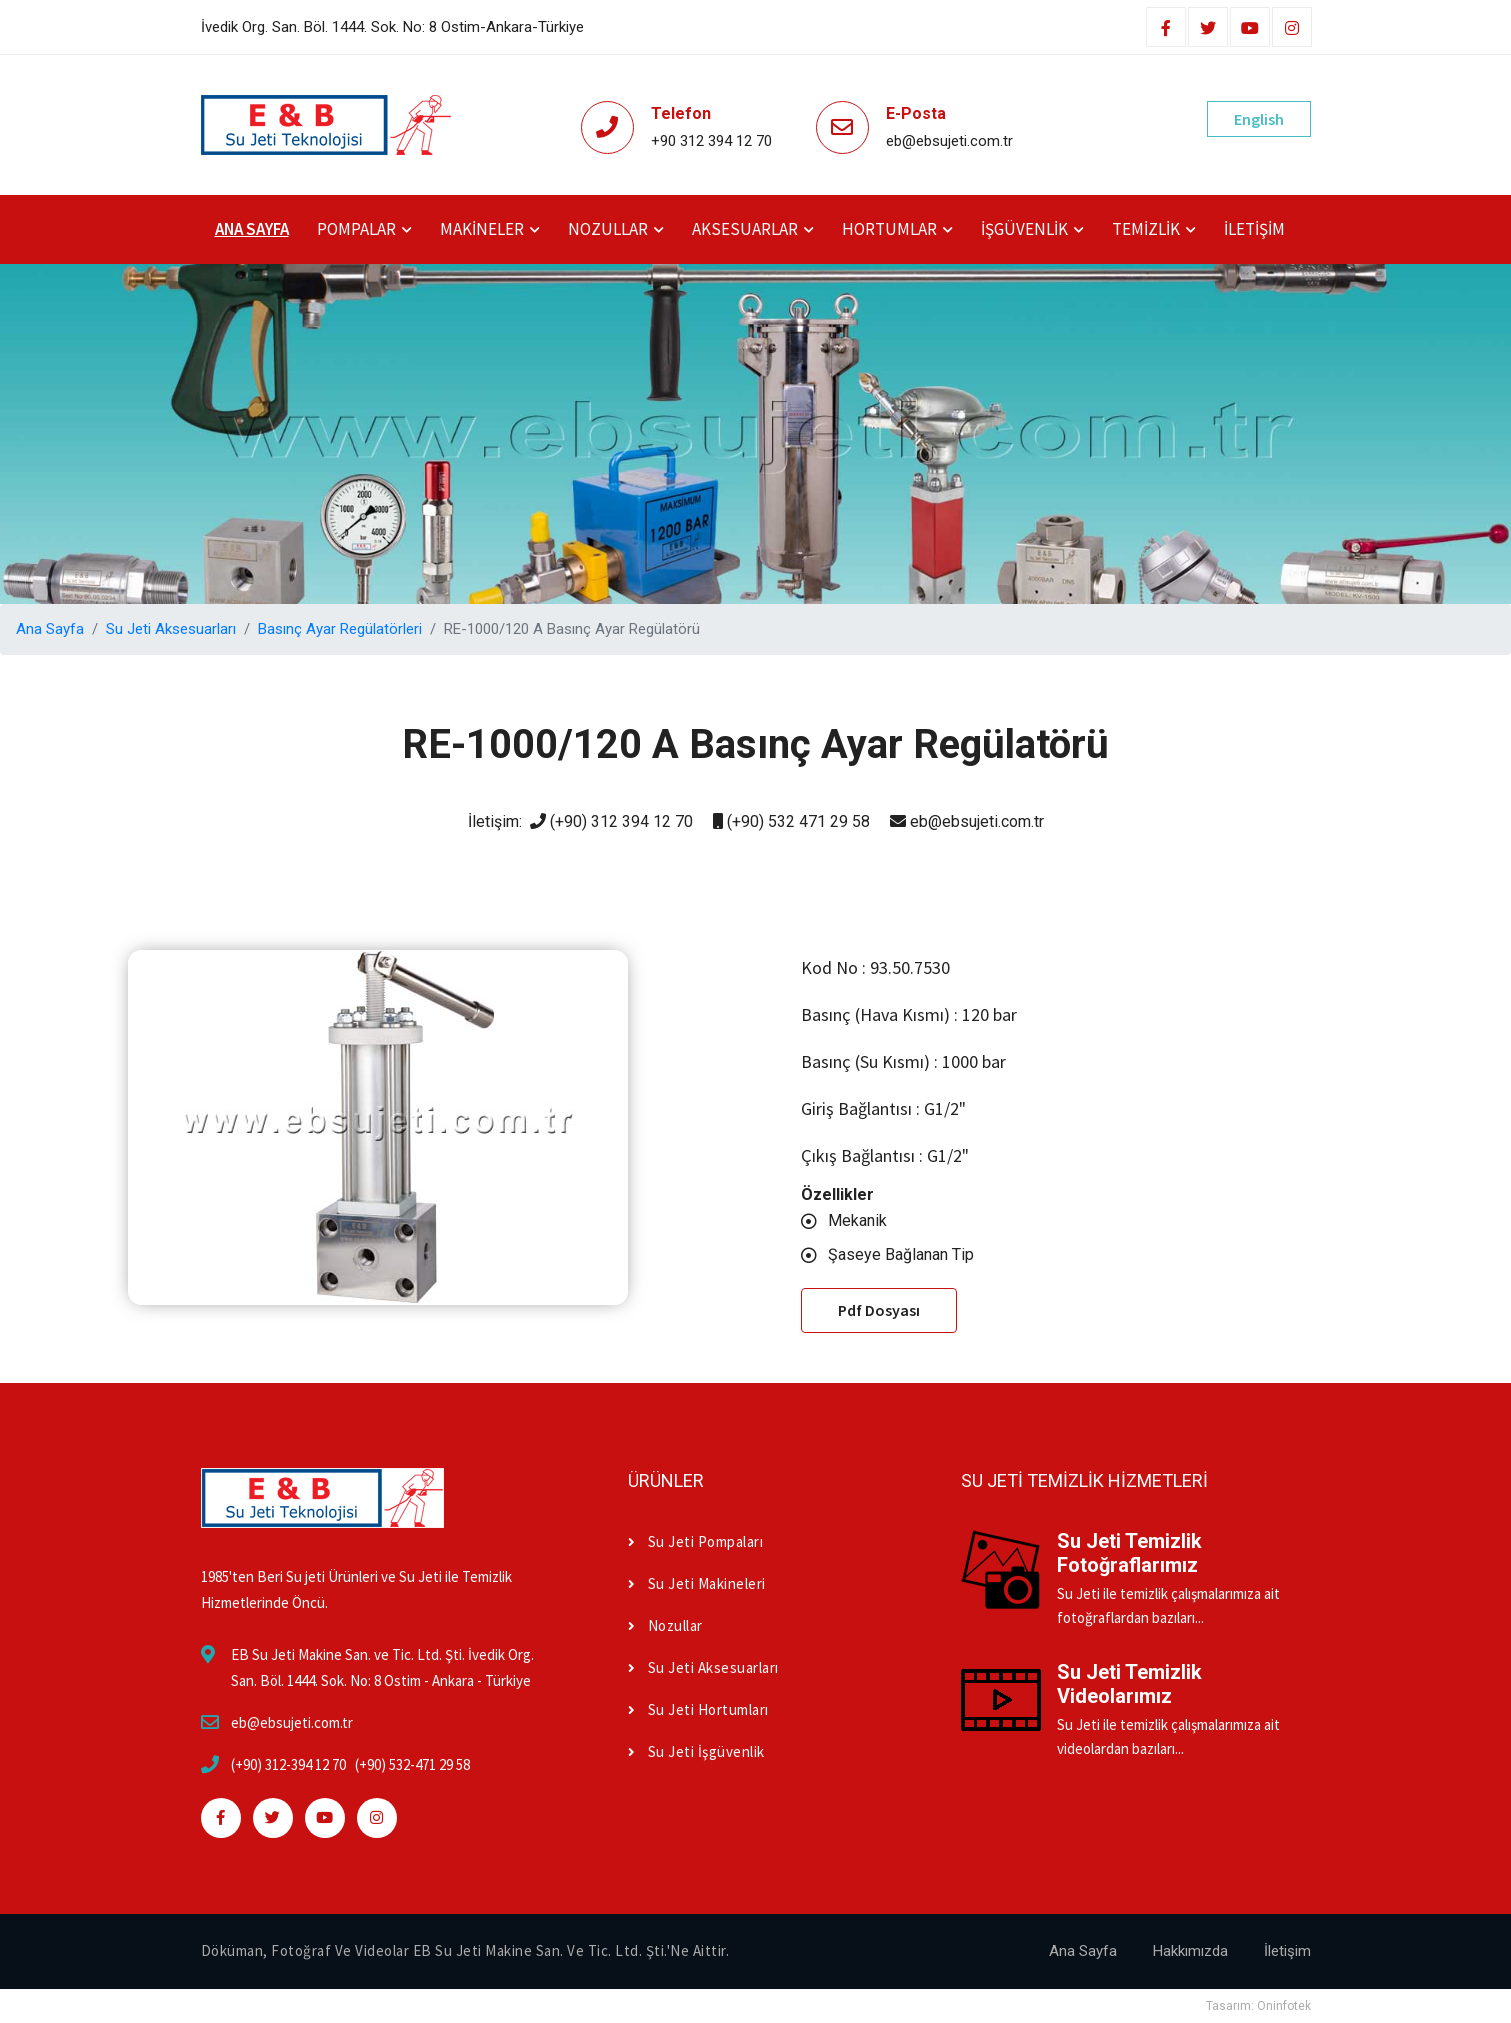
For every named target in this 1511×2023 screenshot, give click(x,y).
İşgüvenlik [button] (1024, 229)
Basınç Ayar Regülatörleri (340, 629)
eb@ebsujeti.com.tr (292, 1722)
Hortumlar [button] (889, 229)
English (1259, 119)
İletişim (1254, 229)
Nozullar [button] (608, 229)
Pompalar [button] (356, 229)
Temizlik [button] (1146, 229)
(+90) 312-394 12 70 (288, 1764)
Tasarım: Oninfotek (1258, 2006)
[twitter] (1208, 29)
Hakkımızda (1190, 1951)
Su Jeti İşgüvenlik (696, 1751)
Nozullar (665, 1625)
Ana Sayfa (252, 229)
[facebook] (1166, 29)
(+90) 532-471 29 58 (412, 1764)
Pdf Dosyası (879, 1310)
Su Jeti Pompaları (695, 1541)
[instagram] (1292, 29)
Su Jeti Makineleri (697, 1583)
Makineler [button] (482, 229)
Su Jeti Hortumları (698, 1709)
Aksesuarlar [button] (745, 229)
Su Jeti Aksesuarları (171, 629)
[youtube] (1250, 29)
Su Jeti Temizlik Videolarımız (1129, 1684)
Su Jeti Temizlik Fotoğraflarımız (1129, 1553)
